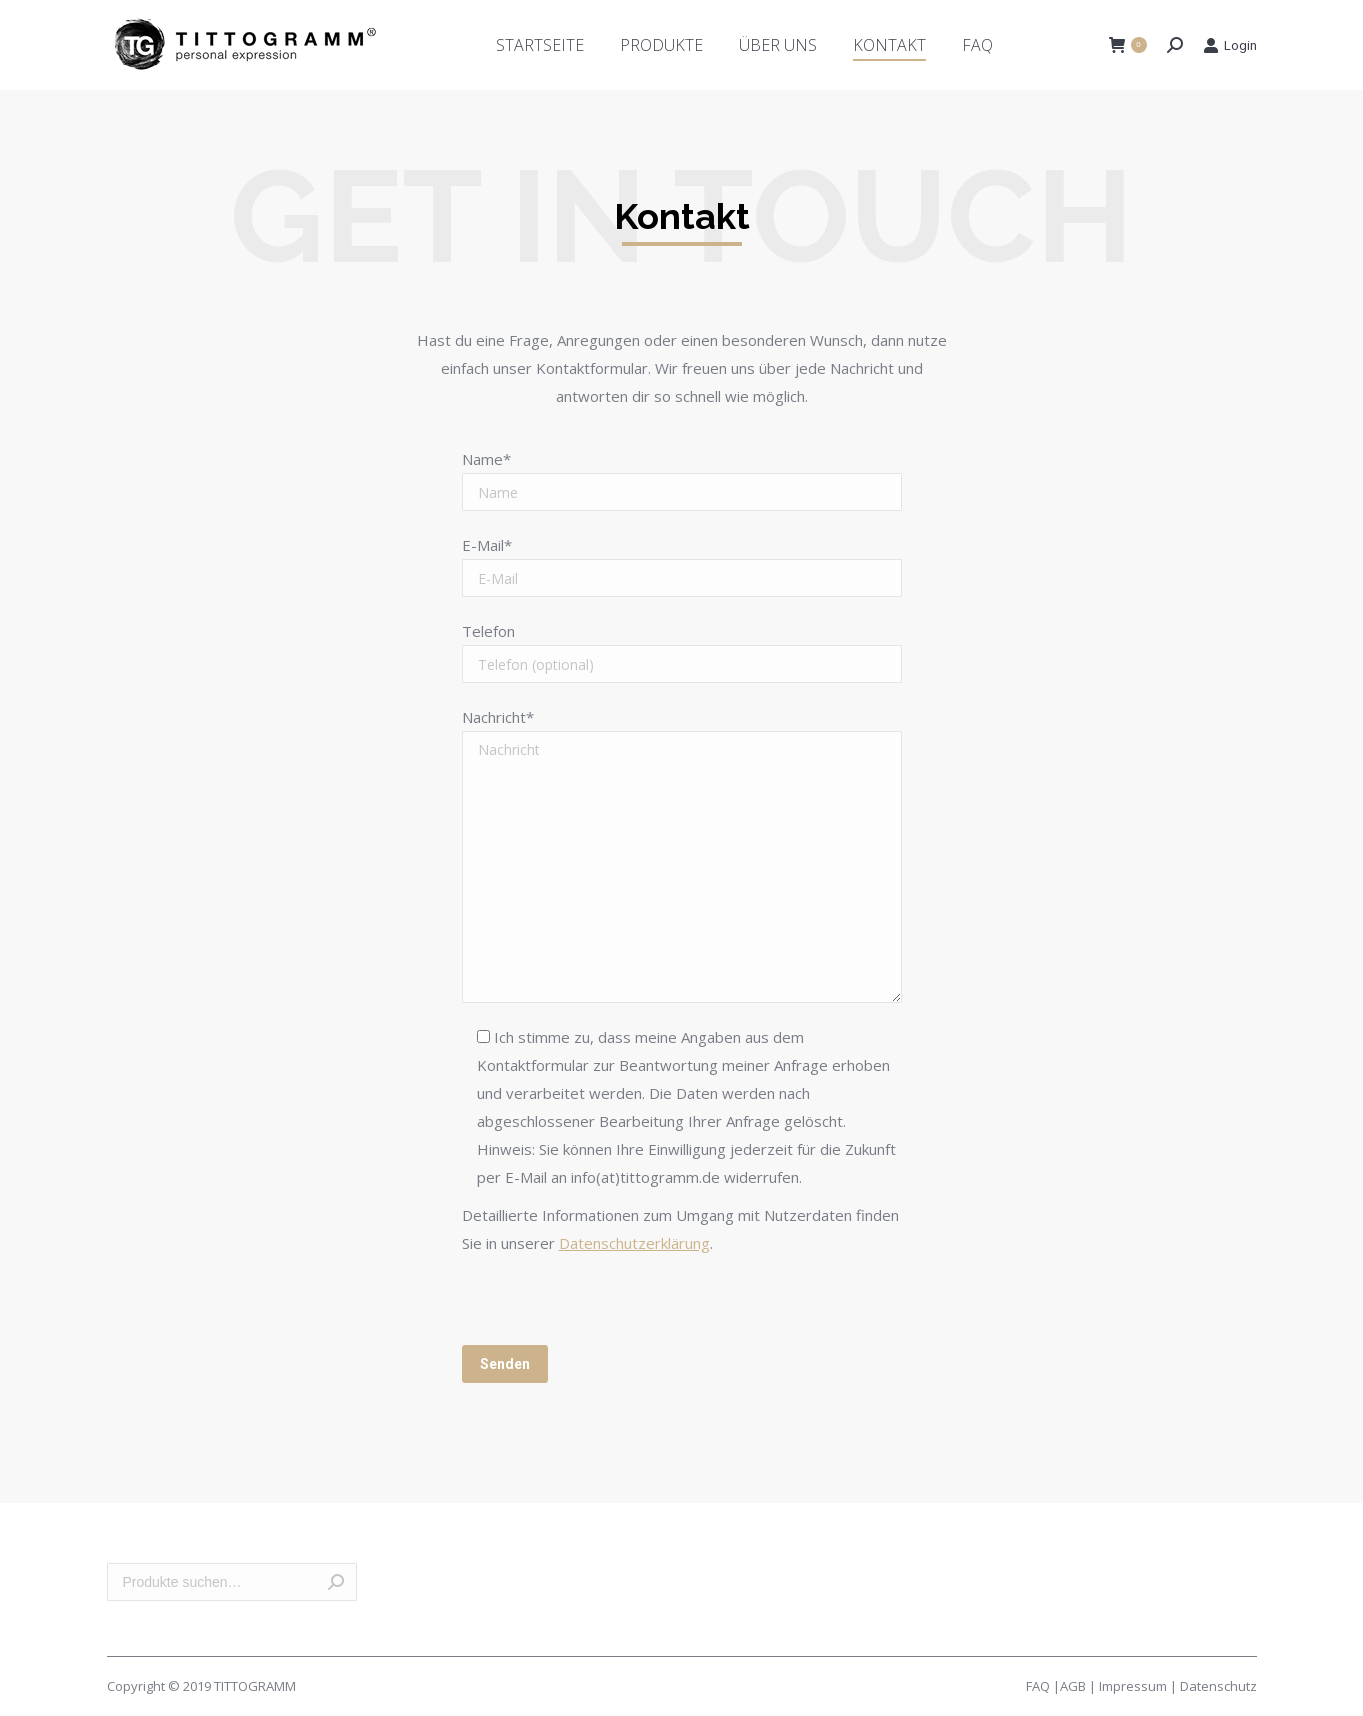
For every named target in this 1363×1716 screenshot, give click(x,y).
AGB (1073, 1686)
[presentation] (614, 1306)
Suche (336, 1582)
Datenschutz (1218, 1686)
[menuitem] (540, 45)
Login (1230, 45)
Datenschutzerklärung (634, 1243)
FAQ (1038, 1686)
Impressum (1133, 1686)
